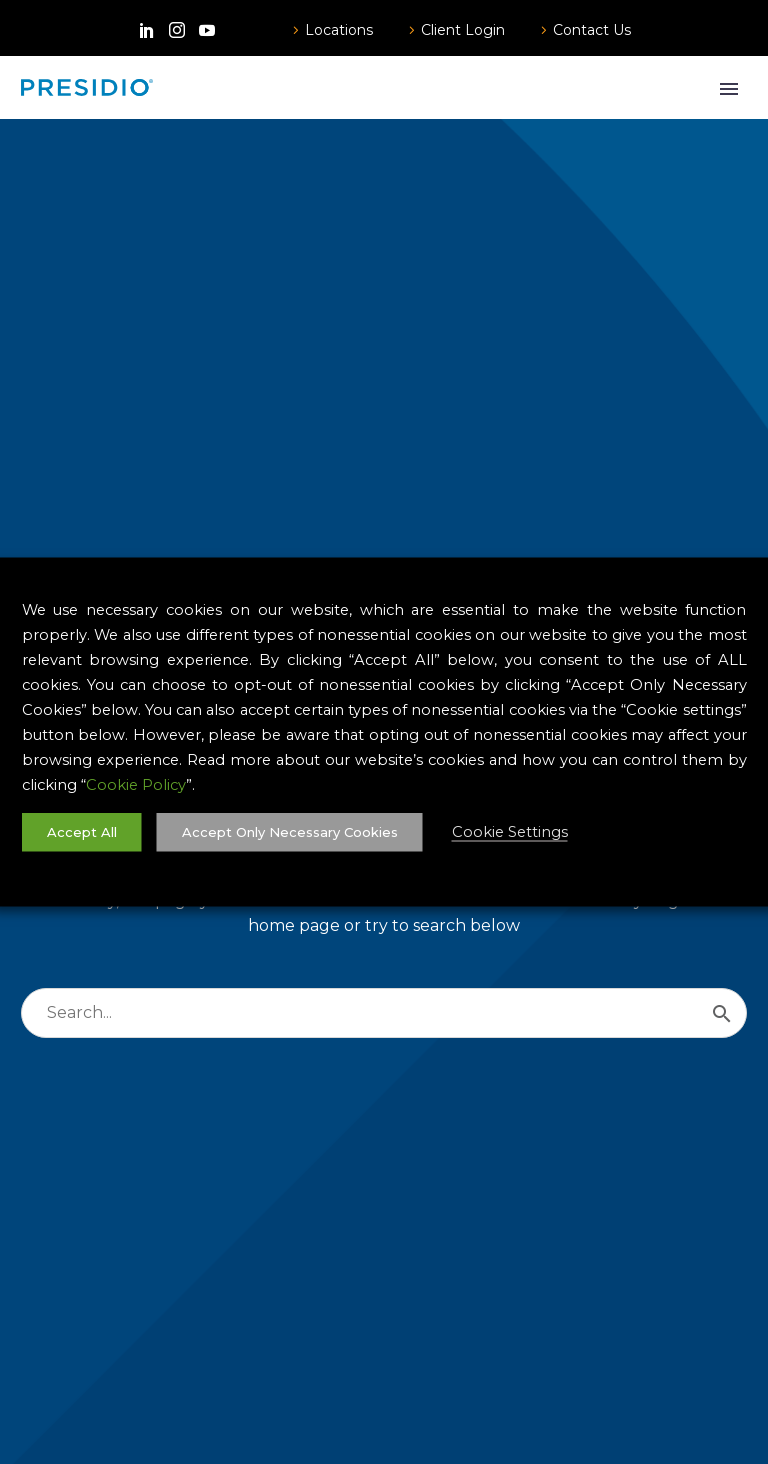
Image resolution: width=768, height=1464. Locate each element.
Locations (339, 30)
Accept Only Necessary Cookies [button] (290, 832)
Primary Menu (729, 89)
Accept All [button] (82, 832)
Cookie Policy (136, 785)
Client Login (463, 30)
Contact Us (592, 30)
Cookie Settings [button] (510, 832)
